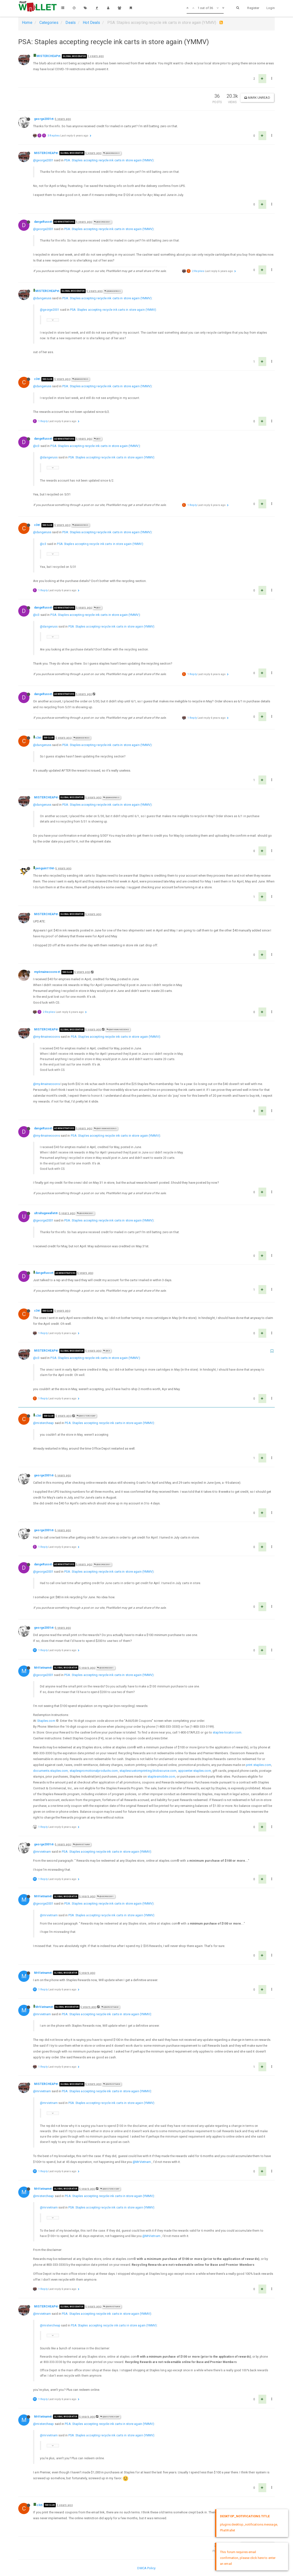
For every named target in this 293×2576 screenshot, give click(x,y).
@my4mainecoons (118, 1029)
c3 (35, 379)
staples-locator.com (227, 1732)
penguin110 (43, 868)
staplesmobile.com (161, 1776)
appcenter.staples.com (194, 1770)
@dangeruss (42, 298)
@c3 (97, 439)
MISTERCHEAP (47, 56)
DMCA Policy (146, 2568)
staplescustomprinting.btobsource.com (148, 1770)
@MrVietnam (81, 1844)
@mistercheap (43, 1423)
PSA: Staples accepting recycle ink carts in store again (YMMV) (109, 160)
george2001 (42, 119)
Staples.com (46, 1721)
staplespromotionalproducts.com (94, 1770)
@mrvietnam (42, 1851)
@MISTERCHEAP (86, 1416)
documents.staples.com (50, 1770)
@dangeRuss (112, 291)
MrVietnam (41, 1667)
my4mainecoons (45, 972)
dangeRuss (42, 221)
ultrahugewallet (44, 1213)
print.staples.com (258, 1765)
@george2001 (111, 153)
